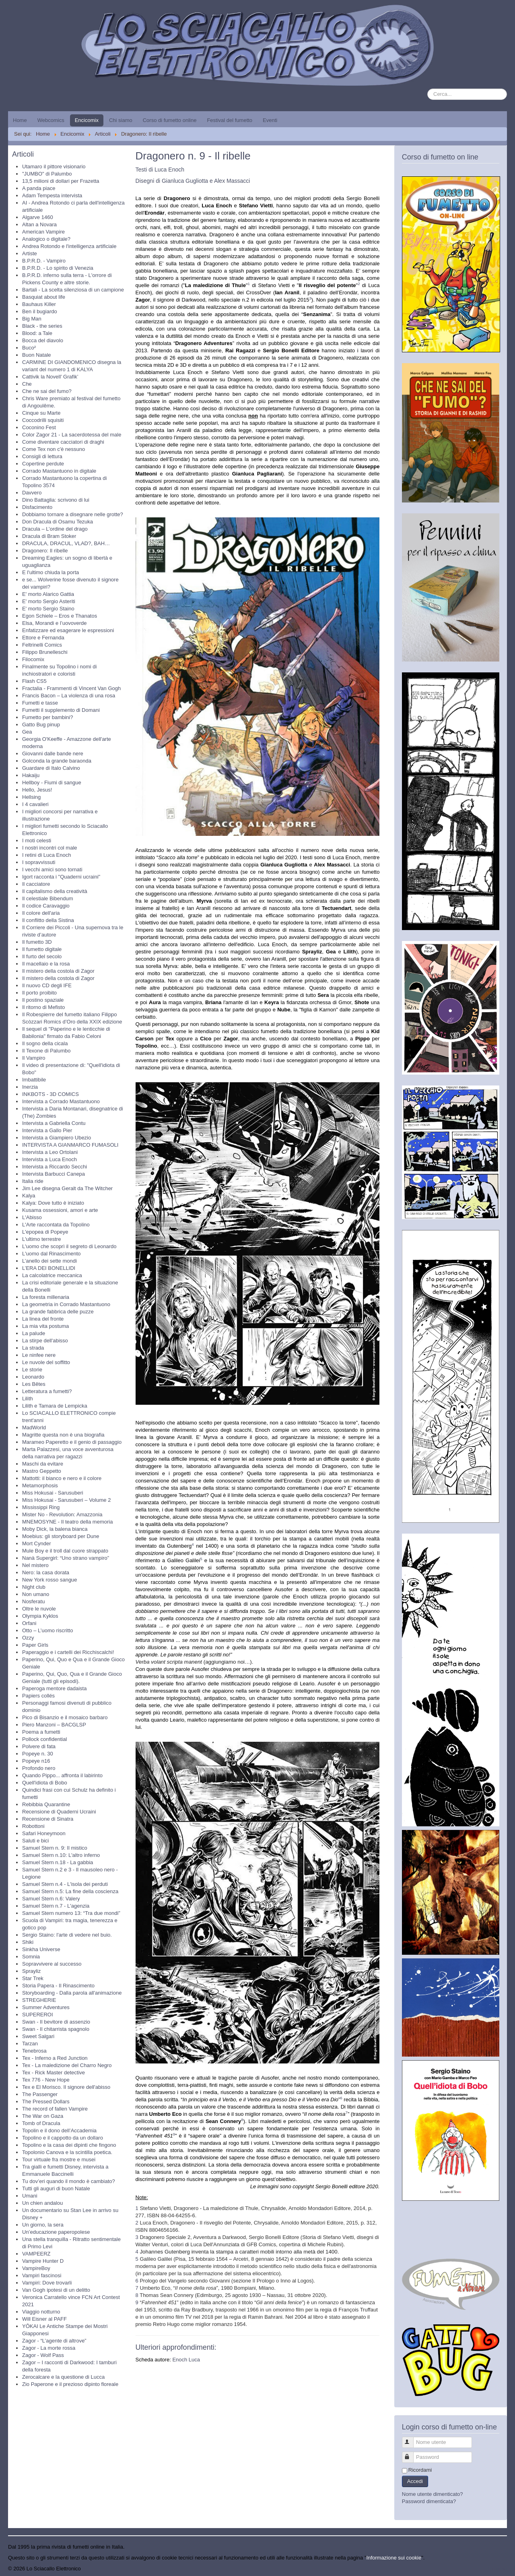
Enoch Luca (186, 2360)
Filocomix (33, 659)
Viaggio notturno (41, 2312)
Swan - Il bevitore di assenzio (56, 2022)
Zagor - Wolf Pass (43, 2355)
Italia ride (32, 1181)
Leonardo (33, 1377)
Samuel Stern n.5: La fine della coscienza (70, 1891)
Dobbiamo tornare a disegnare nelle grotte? (72, 514)
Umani (29, 2196)
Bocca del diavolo (42, 340)
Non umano (35, 1594)
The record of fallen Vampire (55, 2109)
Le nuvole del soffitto (46, 1362)
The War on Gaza (42, 2116)
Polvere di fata (39, 1746)
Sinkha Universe (41, 1949)
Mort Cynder (36, 1543)
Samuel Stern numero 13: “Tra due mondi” (71, 1913)
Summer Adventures (46, 2007)
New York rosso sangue (49, 1580)
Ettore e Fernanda (43, 638)
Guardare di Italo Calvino (51, 768)
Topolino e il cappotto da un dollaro (62, 2138)
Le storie (32, 1370)
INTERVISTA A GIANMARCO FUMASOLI (70, 1145)
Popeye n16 (36, 1761)
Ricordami (420, 2470)
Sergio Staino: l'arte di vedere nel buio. (67, 1935)
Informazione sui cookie (394, 2558)
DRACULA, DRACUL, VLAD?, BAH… (66, 543)
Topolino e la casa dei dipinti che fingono (69, 2145)
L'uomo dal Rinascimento (51, 1254)
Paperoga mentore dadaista (54, 1688)
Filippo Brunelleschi (45, 652)
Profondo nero (38, 1768)
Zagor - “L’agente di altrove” (54, 2341)
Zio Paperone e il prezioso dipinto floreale (70, 2384)
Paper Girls (35, 1645)
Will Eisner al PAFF (44, 2319)
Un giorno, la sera (43, 2225)
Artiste (29, 253)
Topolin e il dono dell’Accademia (59, 2130)
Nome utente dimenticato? (432, 2494)
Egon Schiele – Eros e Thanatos (59, 616)
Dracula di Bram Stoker (49, 536)
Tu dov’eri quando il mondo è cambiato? (68, 2181)
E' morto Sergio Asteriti (48, 601)
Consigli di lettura (42, 456)
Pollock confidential (44, 1739)
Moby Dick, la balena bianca (55, 1529)
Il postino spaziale (43, 1000)
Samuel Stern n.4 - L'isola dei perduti (65, 1884)
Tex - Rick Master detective (53, 2072)
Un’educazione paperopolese (56, 2232)
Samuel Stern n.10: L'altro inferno (61, 1855)
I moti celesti (36, 840)
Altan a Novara (39, 224)
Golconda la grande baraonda (56, 761)
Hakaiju (30, 775)
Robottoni (33, 1826)
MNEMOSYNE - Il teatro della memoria (67, 1522)
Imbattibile (34, 1080)
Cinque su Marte (41, 413)
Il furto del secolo (42, 956)
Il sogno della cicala (45, 1043)
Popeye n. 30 (37, 1754)
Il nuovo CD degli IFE (47, 985)
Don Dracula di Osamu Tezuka (57, 522)
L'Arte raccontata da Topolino (56, 1225)
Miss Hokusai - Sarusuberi (52, 1493)
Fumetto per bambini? (47, 717)
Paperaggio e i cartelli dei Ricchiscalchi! (68, 1652)
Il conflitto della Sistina (48, 920)
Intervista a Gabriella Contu (54, 1123)
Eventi (270, 120)
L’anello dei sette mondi (49, 1261)
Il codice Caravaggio (46, 906)
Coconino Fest (39, 427)
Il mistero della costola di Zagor (58, 971)
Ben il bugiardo (39, 311)
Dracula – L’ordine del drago (55, 529)
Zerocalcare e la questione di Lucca (63, 2377)
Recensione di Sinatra (47, 1819)
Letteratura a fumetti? (47, 1391)
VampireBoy (36, 2268)
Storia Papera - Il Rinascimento (58, 1986)
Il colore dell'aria (41, 913)
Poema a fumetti (41, 1732)
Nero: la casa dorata (45, 1572)
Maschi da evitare (42, 1464)
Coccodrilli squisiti (43, 420)
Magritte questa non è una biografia (63, 1435)
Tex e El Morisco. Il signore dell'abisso (66, 2087)
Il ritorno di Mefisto (43, 1007)
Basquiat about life (43, 297)
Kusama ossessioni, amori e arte (60, 1210)
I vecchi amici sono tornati (52, 869)
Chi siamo (120, 120)
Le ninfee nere (39, 1355)
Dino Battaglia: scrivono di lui (55, 500)
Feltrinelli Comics (42, 645)
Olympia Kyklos (40, 1616)
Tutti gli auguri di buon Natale (56, 2188)
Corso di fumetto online (170, 120)
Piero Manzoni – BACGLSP (54, 1725)
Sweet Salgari (38, 2036)
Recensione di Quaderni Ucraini (59, 1812)
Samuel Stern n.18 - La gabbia (57, 1862)
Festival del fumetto (229, 120)
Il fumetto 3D (37, 942)
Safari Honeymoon (44, 1833)
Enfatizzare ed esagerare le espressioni (68, 630)
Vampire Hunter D (43, 2261)
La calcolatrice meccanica (52, 1275)
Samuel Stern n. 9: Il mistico (54, 1848)
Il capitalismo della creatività (54, 891)
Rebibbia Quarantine (46, 1804)
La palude (33, 1333)
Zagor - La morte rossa (48, 2348)
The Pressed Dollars (46, 2101)
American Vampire (43, 232)
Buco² (29, 348)
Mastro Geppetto (41, 1471)
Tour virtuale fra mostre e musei (58, 2159)
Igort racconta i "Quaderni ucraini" (61, 877)
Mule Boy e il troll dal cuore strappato (65, 1551)
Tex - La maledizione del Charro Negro (67, 2065)
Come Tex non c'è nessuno (53, 449)
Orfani (29, 1623)
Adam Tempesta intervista (52, 195)
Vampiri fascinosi (41, 2275)
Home (20, 120)
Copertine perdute (43, 464)
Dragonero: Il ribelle (45, 551)
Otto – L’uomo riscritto (47, 1630)
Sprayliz (31, 1971)
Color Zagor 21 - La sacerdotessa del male (71, 435)
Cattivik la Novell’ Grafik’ (50, 377)
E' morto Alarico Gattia (48, 594)
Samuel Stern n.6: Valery (51, 1899)
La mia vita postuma (45, 1326)
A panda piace (38, 188)
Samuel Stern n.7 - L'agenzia (55, 1906)
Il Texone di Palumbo (46, 1051)
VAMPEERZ (36, 2254)
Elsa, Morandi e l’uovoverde (54, 623)
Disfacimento (37, 507)
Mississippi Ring (41, 1507)
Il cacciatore (36, 884)
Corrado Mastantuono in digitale (59, 471)
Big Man (31, 319)
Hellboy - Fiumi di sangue (51, 782)
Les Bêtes (33, 1384)
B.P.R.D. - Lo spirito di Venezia (57, 268)
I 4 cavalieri (35, 804)
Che (27, 384)
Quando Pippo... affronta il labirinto (62, 1775)
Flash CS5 (34, 681)
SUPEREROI (37, 2015)
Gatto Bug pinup (41, 725)
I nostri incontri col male (49, 848)
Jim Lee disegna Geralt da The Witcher (67, 1188)
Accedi (415, 2481)
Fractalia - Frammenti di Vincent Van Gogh (71, 688)
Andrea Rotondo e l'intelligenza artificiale (69, 246)
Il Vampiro (33, 1058)
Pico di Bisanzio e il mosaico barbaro (64, 1717)
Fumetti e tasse (40, 703)
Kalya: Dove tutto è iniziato (53, 1203)
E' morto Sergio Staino (48, 609)
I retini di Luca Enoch (46, 855)
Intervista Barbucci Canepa (53, 1174)
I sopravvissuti (38, 862)
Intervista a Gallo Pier (47, 1130)
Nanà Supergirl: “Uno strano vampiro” (65, 1558)
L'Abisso (32, 1217)
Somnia (31, 1957)
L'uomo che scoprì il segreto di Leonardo (69, 1246)
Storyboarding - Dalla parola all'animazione (72, 1993)
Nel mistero (35, 1565)
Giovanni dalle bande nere (52, 753)
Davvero (31, 493)
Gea (27, 732)
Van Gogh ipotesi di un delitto (56, 2290)
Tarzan (30, 2044)
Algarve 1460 (37, 217)
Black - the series (42, 326)
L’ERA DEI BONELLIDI (48, 1268)
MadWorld (34, 1427)
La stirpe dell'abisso (45, 1341)
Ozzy (28, 1638)
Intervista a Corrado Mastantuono (61, 1101)
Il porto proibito (39, 993)
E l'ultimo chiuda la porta (50, 572)
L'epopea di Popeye (45, 1232)
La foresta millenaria (45, 1297)
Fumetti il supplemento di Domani (61, 710)
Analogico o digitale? (46, 239)
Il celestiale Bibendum (47, 898)
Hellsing (31, 797)
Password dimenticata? (429, 2501)
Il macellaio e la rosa (46, 964)
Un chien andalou (42, 2203)
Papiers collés (38, 1696)
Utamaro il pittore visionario (54, 166)
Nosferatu (33, 1601)
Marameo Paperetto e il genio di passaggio (72, 1442)
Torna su (497, 2569)
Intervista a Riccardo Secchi (54, 1167)
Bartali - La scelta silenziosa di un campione (73, 290)
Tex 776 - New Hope (46, 2080)
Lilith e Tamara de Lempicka (54, 1406)
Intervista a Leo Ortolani (50, 1152)
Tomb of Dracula (41, 2123)
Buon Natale (36, 355)
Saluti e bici (35, 1841)
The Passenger (40, 2094)
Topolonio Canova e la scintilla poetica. (67, 2152)
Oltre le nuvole (39, 1609)
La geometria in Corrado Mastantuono (66, 1304)
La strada (33, 1348)
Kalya (28, 1196)
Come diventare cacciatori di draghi (63, 442)
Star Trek (32, 1978)
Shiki (27, 1942)
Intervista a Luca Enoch (49, 1159)
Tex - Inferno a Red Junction (55, 2058)
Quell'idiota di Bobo (44, 1783)
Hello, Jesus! (37, 790)
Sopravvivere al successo (51, 1964)
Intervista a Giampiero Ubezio (56, 1138)
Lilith (27, 1399)
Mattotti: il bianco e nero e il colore (61, 1478)
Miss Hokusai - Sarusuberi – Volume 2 (66, 1500)
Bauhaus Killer (39, 304)
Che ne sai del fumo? (47, 391)
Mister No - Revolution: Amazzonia (62, 1514)
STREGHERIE (39, 2000)
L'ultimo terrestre (41, 1239)
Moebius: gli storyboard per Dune (60, 1536)
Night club (33, 1587)
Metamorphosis (40, 1485)
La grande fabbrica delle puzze (58, 1312)
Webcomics (50, 120)
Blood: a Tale (37, 333)
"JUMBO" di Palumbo (47, 174)
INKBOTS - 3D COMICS (50, 1094)
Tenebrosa (34, 2051)
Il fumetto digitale (42, 949)
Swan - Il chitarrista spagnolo (55, 2029)
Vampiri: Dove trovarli (47, 2283)
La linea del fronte (43, 1319)
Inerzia (30, 1087)
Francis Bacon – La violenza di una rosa (68, 696)
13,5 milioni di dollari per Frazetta (60, 181)
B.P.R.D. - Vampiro (44, 261)
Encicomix (87, 120)
